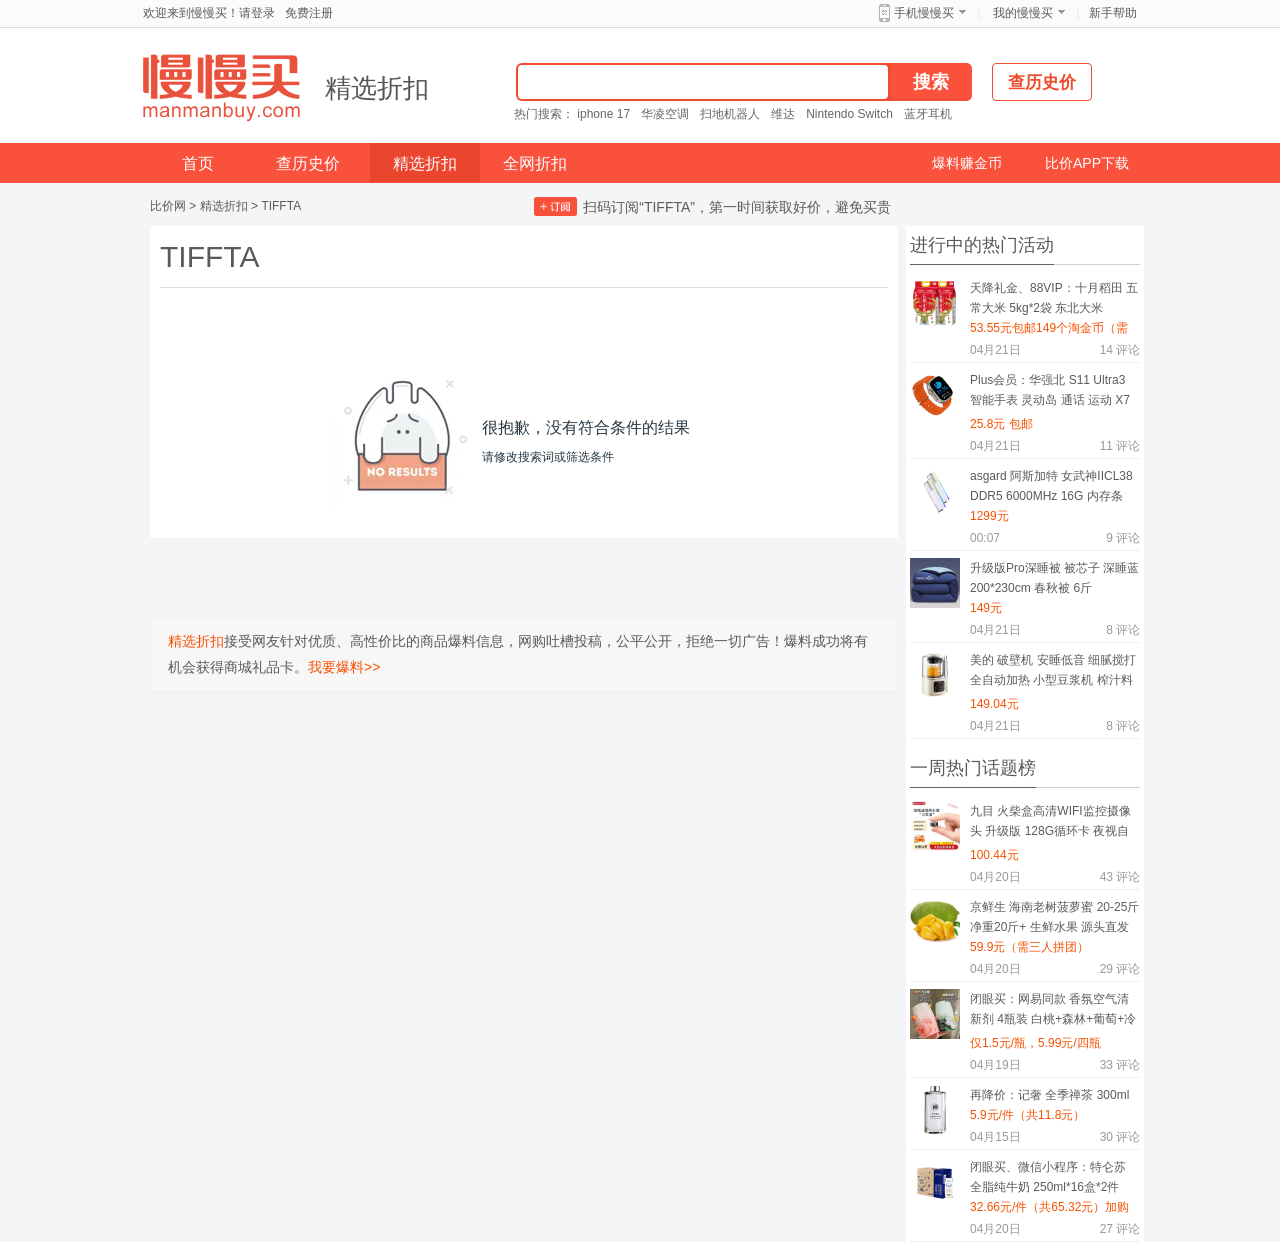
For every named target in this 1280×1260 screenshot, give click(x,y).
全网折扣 (535, 163)
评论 (1120, 350)
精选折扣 (377, 88)
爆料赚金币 (967, 163)
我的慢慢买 (1023, 13)
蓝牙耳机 (928, 114)
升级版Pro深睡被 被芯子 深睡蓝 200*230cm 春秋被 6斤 (1054, 578)
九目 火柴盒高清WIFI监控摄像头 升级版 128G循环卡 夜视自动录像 (1050, 824)
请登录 (257, 13)
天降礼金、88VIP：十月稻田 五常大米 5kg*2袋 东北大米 (1054, 298)
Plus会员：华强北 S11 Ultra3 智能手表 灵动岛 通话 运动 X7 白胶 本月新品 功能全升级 (1050, 393)
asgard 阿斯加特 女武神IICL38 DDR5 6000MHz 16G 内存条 (1051, 486)
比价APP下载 (1087, 163)
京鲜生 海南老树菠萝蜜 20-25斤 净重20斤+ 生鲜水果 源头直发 (1054, 917)
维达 (783, 114)
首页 (198, 163)
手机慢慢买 (924, 13)
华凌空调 (665, 114)
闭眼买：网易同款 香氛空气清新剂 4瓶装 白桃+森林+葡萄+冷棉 (1053, 1012)
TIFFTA (281, 206)
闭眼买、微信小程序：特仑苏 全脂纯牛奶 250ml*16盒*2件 (1048, 1177)
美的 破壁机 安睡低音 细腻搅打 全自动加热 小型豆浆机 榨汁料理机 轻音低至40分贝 (1053, 673)
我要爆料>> (344, 667)
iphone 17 (603, 114)
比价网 (168, 206)
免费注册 (309, 13)
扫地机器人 (730, 114)
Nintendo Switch (849, 114)
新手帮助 (1113, 13)
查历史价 (308, 163)
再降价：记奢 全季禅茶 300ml (1049, 1095)
